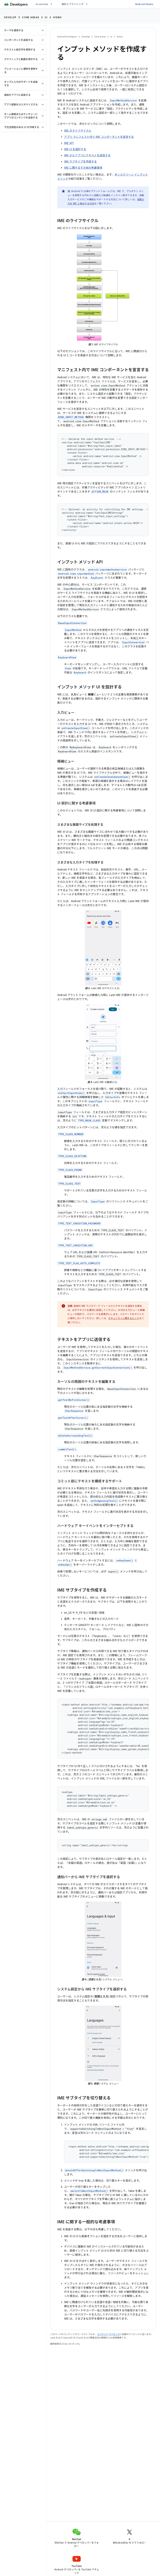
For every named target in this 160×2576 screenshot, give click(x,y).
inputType (95, 1101)
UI (46, 17)
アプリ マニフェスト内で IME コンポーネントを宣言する (99, 137)
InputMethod (73, 630)
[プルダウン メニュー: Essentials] (53, 4)
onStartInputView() (71, 1093)
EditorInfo (112, 1097)
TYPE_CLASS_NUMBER (70, 1134)
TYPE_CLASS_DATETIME (72, 1156)
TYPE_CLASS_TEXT (69, 1183)
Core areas (30, 17)
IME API (68, 143)
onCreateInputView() (75, 728)
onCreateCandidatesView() (112, 777)
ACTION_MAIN (100, 491)
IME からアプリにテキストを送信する (87, 155)
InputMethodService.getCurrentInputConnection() (98, 1367)
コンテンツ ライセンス (108, 2334)
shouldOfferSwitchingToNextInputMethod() (94, 2170)
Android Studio (144, 4)
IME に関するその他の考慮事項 (83, 168)
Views (57, 17)
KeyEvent (97, 577)
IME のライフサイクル (77, 130)
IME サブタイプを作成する (80, 161)
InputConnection (133, 642)
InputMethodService (123, 100)
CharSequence (74, 1411)
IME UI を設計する (75, 149)
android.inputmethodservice (107, 569)
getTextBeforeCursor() (73, 1400)
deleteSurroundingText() (75, 1435)
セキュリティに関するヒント (123, 1318)
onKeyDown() (124, 1560)
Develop (10, 17)
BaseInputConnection (72, 623)
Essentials (42, 4)
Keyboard (80, 672)
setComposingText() (104, 1500)
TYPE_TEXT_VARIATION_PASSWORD (79, 1223)
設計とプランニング (73, 4)
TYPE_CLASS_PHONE (70, 1170)
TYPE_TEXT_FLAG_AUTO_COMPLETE (79, 1263)
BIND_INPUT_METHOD (71, 417)
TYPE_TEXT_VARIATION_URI (75, 1245)
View (68, 668)
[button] (20, 30)
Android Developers (67, 36)
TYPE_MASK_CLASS (89, 1120)
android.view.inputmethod (76, 573)
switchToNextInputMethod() (89, 2191)
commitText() (67, 1449)
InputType (98, 1201)
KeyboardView (67, 657)
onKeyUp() (65, 1564)
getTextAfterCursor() (73, 1417)
